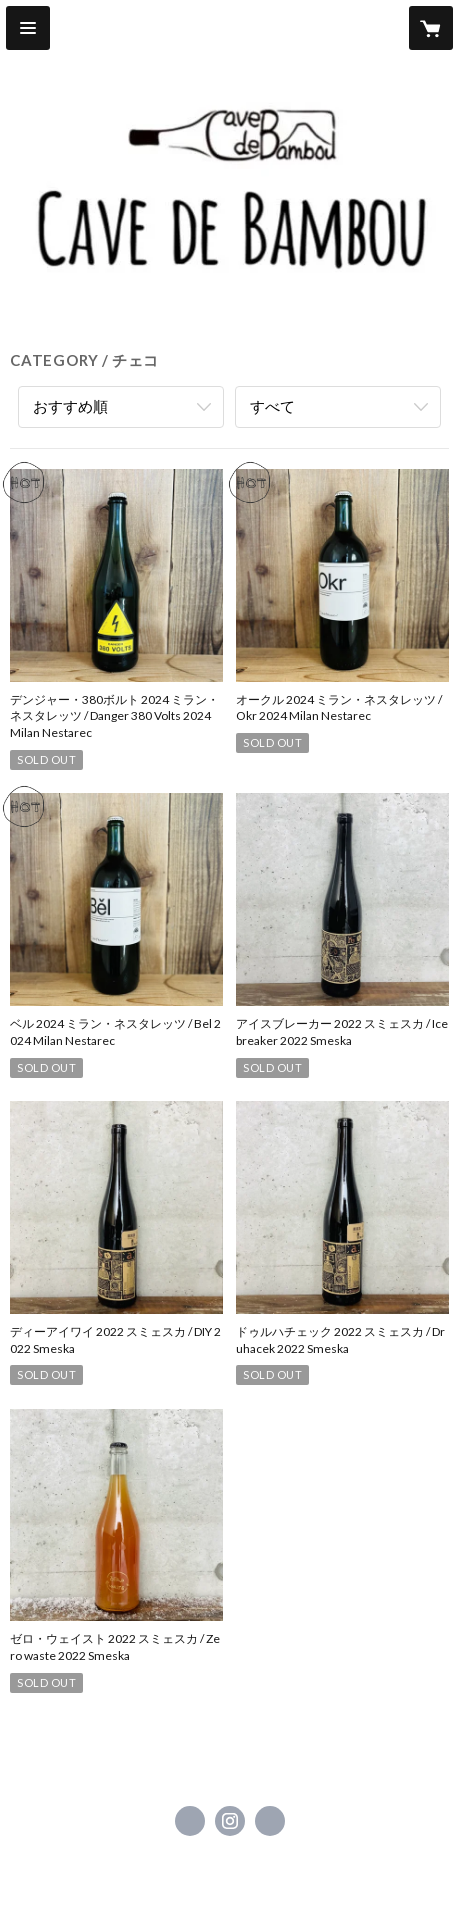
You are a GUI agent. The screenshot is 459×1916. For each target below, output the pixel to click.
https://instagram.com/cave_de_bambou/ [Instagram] (230, 1821)
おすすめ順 (70, 406)
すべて (272, 406)
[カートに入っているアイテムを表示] (431, 28)
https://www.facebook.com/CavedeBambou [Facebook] (190, 1821)
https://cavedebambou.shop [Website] (270, 1821)
